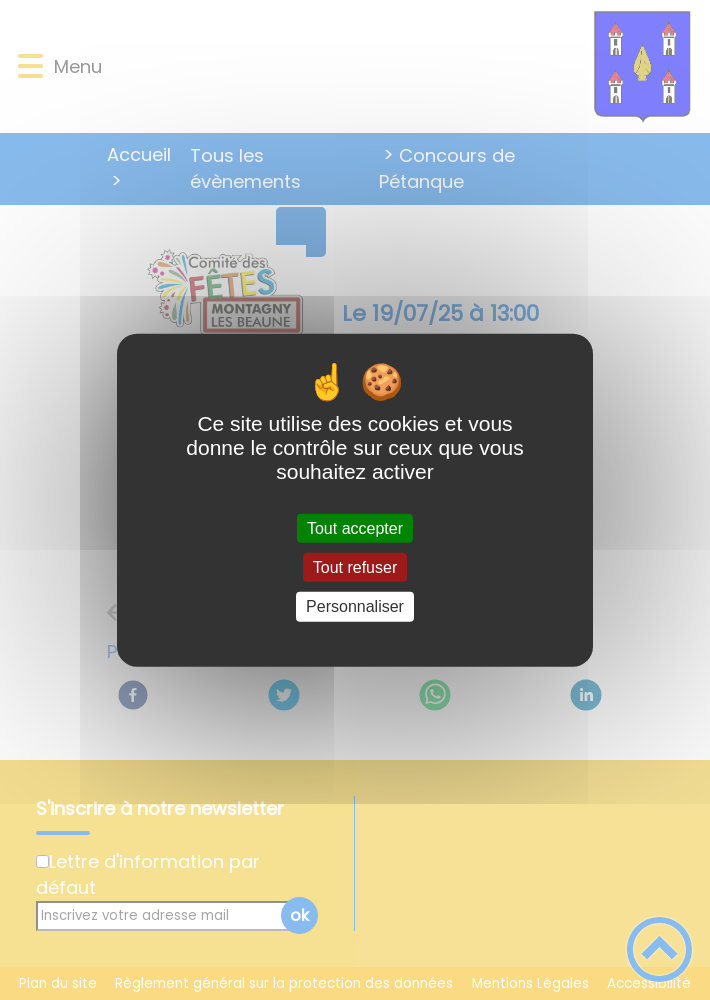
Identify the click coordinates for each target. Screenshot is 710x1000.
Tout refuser (355, 567)
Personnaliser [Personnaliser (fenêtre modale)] (355, 606)
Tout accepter (355, 528)
